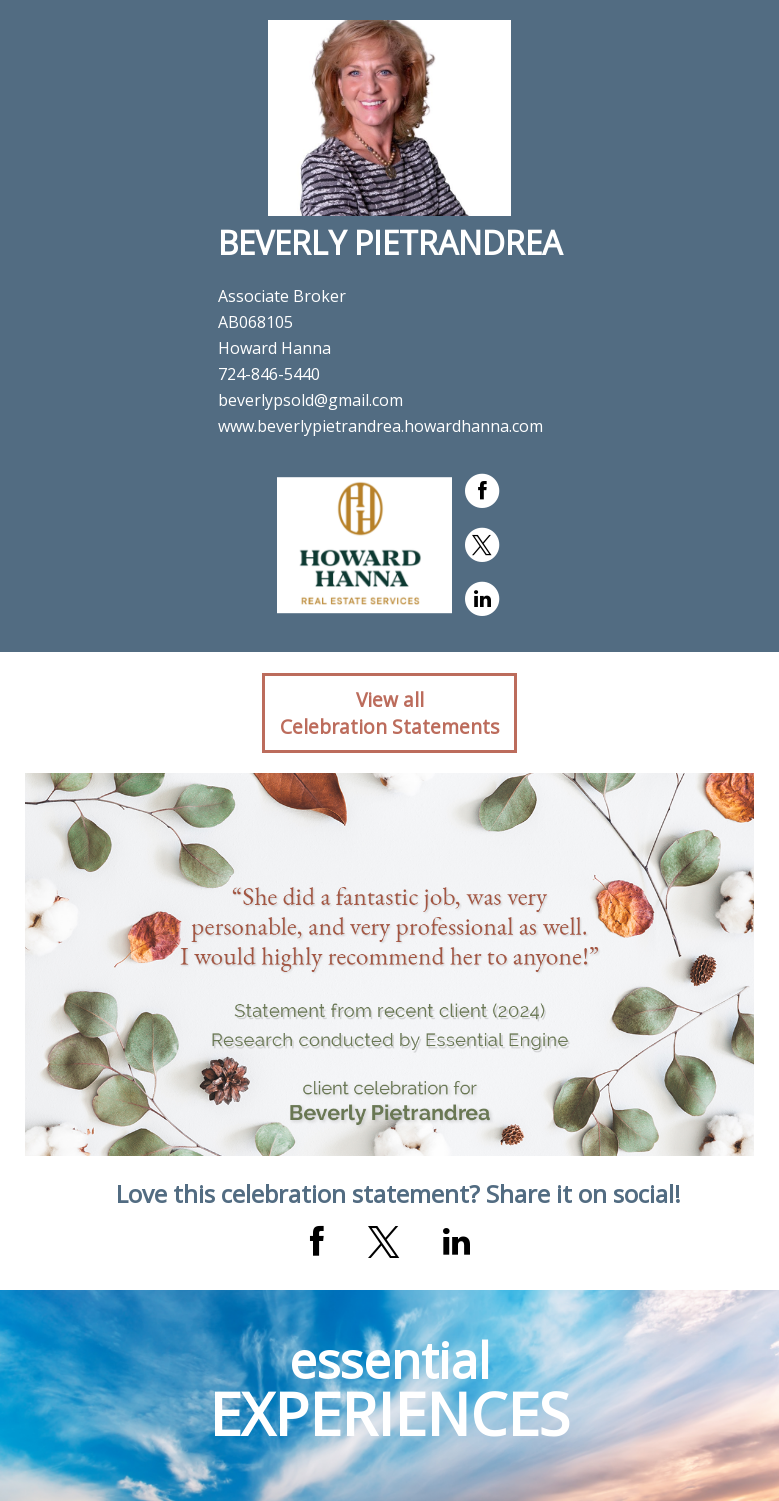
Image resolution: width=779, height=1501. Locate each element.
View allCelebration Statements (389, 713)
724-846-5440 (269, 374)
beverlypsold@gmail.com (310, 400)
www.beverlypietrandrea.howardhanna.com (380, 426)
